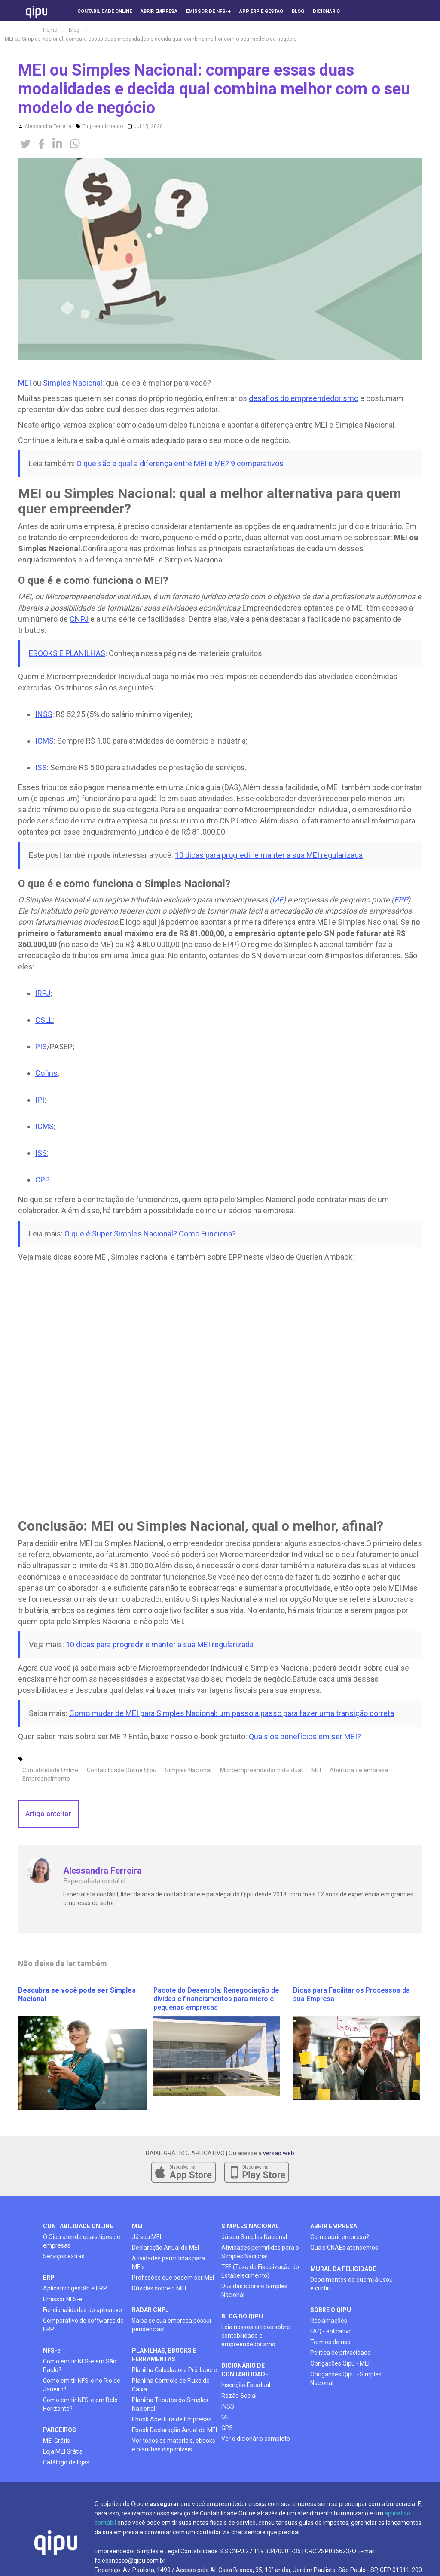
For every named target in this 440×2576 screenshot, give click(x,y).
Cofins (46, 1073)
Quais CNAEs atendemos (344, 2247)
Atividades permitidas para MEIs (168, 2262)
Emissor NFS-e (62, 2299)
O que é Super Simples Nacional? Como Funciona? (150, 1233)
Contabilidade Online (50, 1770)
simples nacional (250, 2226)
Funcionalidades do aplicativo (82, 2309)
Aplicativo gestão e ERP (75, 2288)
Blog (74, 30)
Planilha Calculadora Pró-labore (174, 2369)
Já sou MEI (146, 2236)
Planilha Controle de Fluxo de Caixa (171, 2385)
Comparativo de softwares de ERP (83, 2325)
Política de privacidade (340, 2352)
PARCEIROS (59, 2430)
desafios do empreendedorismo (303, 398)
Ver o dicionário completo (255, 2438)
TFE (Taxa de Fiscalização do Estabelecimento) (260, 2271)
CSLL (44, 1019)
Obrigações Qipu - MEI (340, 2363)
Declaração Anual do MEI (165, 2247)
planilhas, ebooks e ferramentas (164, 2355)
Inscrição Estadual (245, 2385)
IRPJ (42, 993)
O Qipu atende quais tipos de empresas (81, 2241)
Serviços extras (64, 2256)
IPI (39, 1099)
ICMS (44, 740)
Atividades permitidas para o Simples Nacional (260, 2252)
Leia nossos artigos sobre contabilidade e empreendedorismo (255, 2336)
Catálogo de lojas (66, 2462)
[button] (365, 26)
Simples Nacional (72, 382)
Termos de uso (330, 2342)
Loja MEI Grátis (62, 2451)
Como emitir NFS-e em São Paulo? (79, 2365)
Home (50, 30)
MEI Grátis (56, 2440)
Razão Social (239, 2395)
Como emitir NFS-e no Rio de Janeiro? (81, 2385)
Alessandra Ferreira (47, 126)
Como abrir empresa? (339, 2236)
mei (137, 2226)
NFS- (52, 2350)
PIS (41, 1046)
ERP (49, 2277)
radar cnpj (150, 2309)
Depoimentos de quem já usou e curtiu (351, 2284)
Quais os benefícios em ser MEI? (305, 1736)
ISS (41, 767)
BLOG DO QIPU (242, 2316)
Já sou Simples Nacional (254, 2236)
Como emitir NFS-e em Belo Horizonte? (80, 2404)
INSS (43, 714)
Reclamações (328, 2320)
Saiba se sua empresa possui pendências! (171, 2325)
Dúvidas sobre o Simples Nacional (254, 2290)
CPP (42, 1179)
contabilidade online (78, 2226)
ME (225, 2417)
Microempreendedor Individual (261, 1770)
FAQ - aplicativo (331, 2331)
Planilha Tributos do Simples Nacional (170, 2404)
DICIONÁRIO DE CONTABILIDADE (245, 2370)
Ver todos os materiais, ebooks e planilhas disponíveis (173, 2445)
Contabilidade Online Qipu (121, 1770)
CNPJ (79, 618)
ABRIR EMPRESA (333, 2226)
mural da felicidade (343, 2269)
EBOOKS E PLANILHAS (67, 653)
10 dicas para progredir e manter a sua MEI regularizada (269, 855)
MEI (24, 382)
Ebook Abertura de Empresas (171, 2419)
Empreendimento (102, 126)
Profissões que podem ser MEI (173, 2277)
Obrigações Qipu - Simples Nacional (346, 2378)
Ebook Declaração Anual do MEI (174, 2430)
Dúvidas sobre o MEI (159, 2288)
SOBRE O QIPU (330, 2309)
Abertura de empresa (359, 1770)
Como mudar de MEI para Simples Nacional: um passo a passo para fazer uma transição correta (231, 1713)
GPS (227, 2427)
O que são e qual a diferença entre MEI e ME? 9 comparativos (180, 463)
